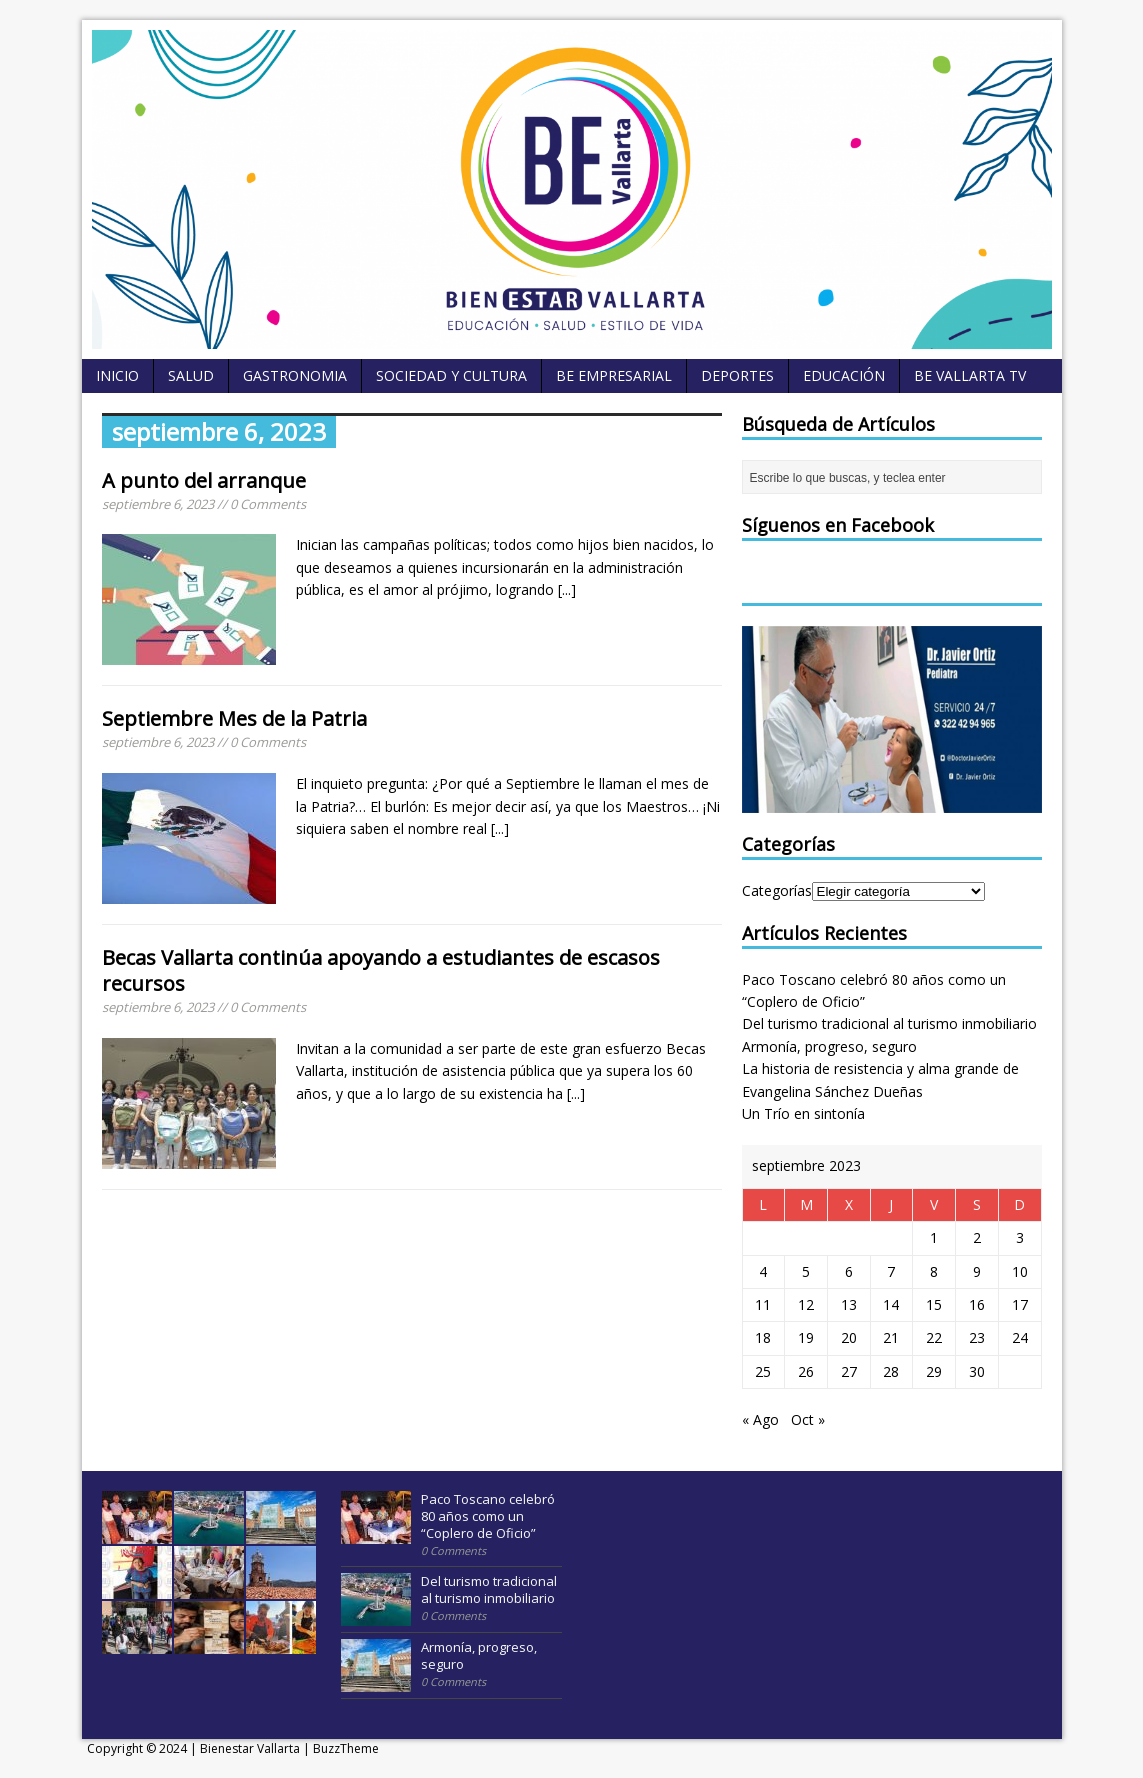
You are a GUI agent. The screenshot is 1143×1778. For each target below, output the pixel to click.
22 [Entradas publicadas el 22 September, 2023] (934, 1337)
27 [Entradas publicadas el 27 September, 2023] (849, 1371)
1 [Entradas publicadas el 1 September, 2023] (934, 1237)
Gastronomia (295, 375)
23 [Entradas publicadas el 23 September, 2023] (977, 1337)
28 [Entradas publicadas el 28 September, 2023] (891, 1371)
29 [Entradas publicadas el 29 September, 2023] (934, 1371)
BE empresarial (614, 375)
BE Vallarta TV (970, 375)
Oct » (808, 1419)
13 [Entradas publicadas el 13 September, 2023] (849, 1304)
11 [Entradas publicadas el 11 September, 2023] (763, 1304)
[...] (567, 589)
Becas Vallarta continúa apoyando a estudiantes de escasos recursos (381, 970)
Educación (844, 375)
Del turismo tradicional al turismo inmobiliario (889, 1023)
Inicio (117, 375)
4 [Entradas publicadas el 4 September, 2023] (763, 1271)
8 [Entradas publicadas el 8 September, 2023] (934, 1271)
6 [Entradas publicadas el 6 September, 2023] (849, 1271)
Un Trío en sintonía (803, 1113)
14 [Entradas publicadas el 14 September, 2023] (891, 1304)
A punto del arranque (204, 480)
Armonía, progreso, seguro (829, 1046)
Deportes (737, 375)
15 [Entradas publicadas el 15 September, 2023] (934, 1304)
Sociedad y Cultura (451, 375)
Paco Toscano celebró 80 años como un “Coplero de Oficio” (488, 1516)
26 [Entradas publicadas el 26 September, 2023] (806, 1371)
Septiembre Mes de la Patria (234, 718)
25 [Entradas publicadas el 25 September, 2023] (763, 1371)
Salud (191, 375)
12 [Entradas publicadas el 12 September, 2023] (806, 1304)
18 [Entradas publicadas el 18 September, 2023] (763, 1337)
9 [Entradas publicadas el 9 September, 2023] (977, 1271)
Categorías (777, 890)
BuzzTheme (346, 1748)
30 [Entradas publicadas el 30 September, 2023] (977, 1371)
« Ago (760, 1419)
